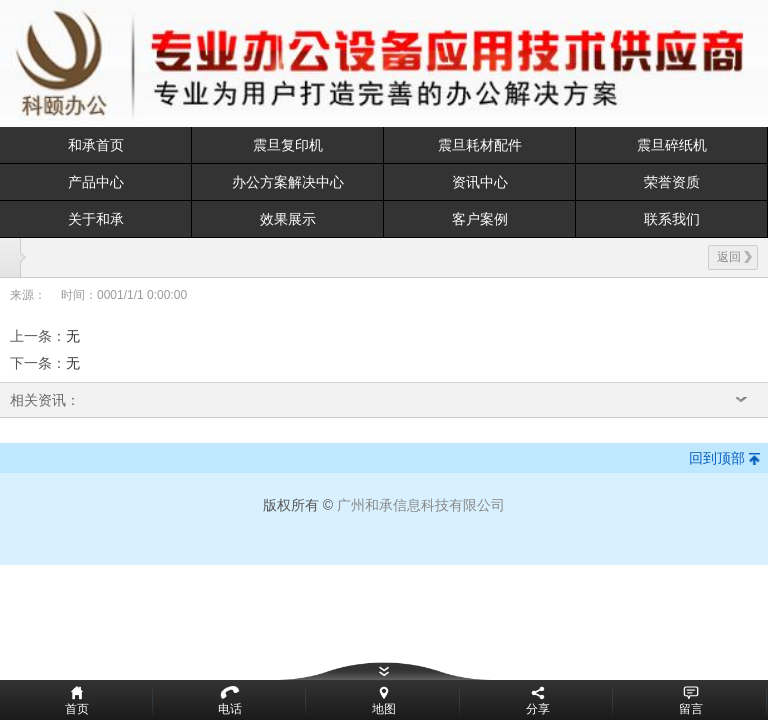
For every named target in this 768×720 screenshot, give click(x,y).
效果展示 (288, 219)
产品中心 (96, 182)
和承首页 (96, 145)
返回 (734, 257)
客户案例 (480, 219)
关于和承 (96, 219)
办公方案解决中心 (288, 182)
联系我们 (672, 219)
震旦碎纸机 (672, 145)
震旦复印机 (288, 145)
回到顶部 (717, 458)
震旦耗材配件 (480, 145)
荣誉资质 (672, 182)
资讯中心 (480, 182)
